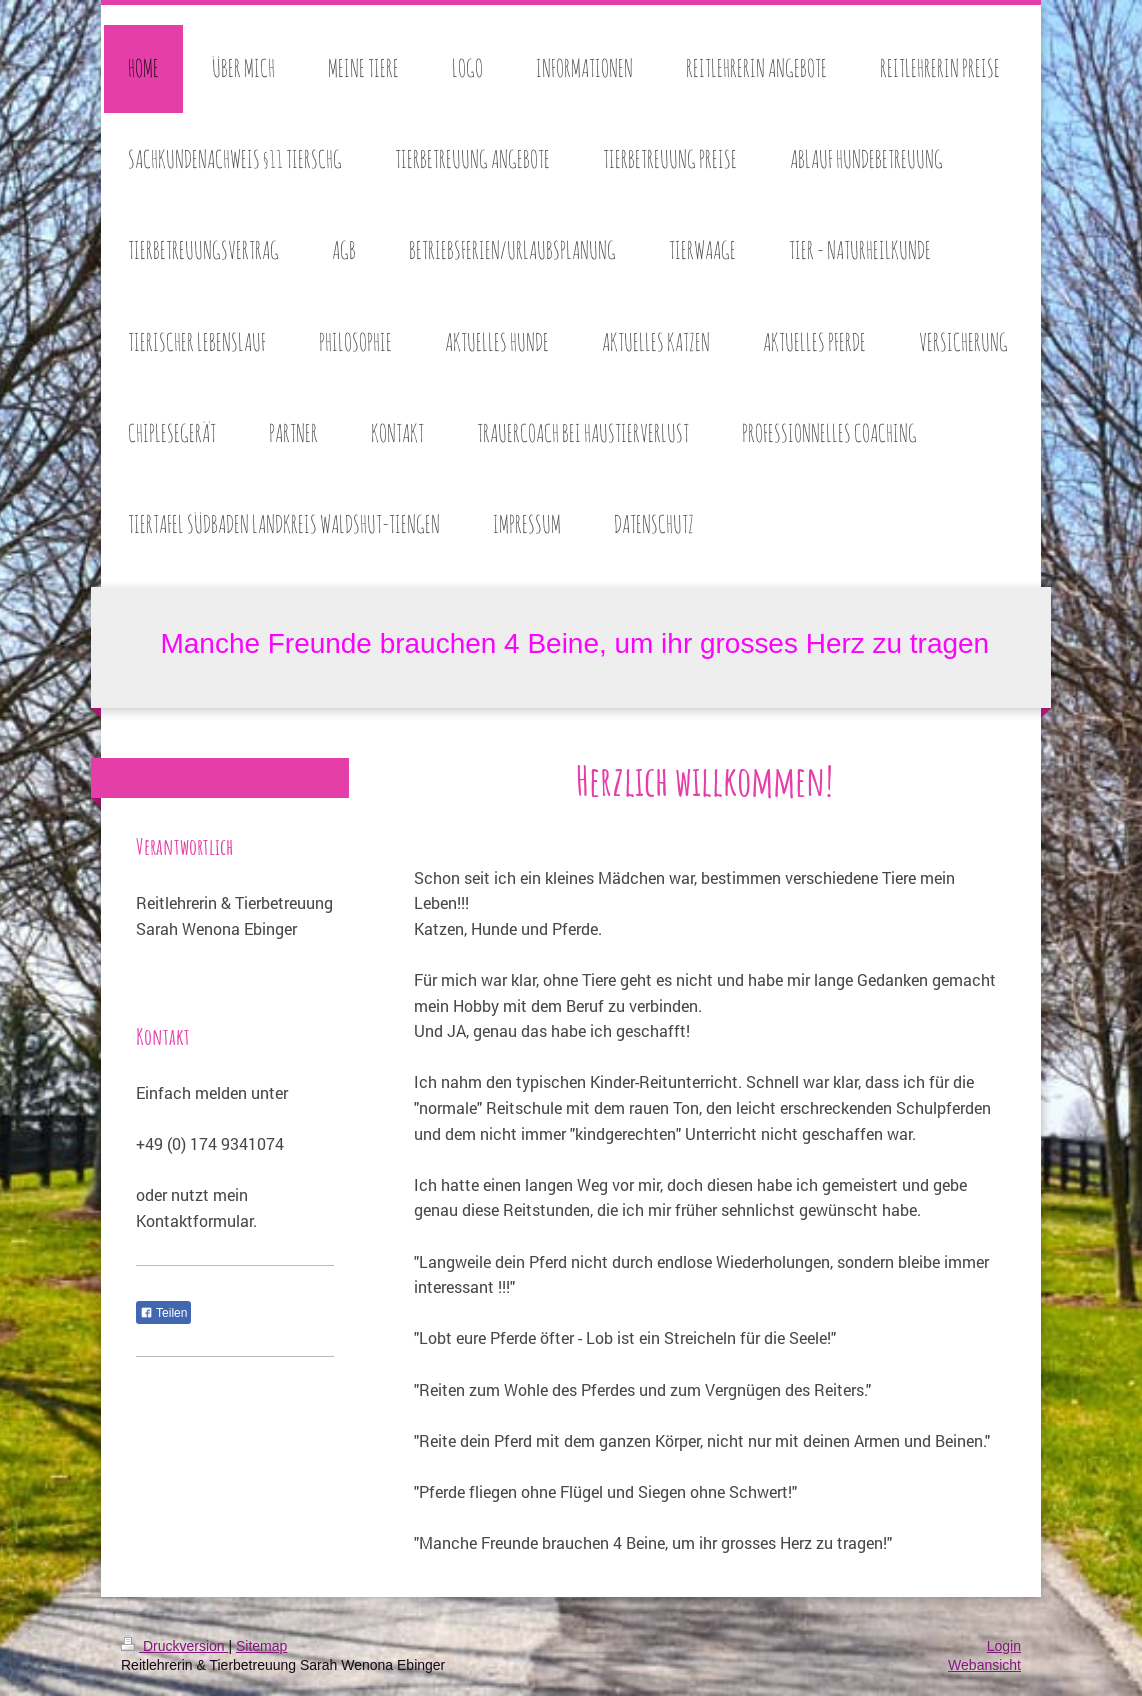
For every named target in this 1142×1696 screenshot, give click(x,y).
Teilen (163, 1313)
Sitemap (261, 1646)
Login (1004, 1646)
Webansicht (984, 1665)
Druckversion (174, 1646)
